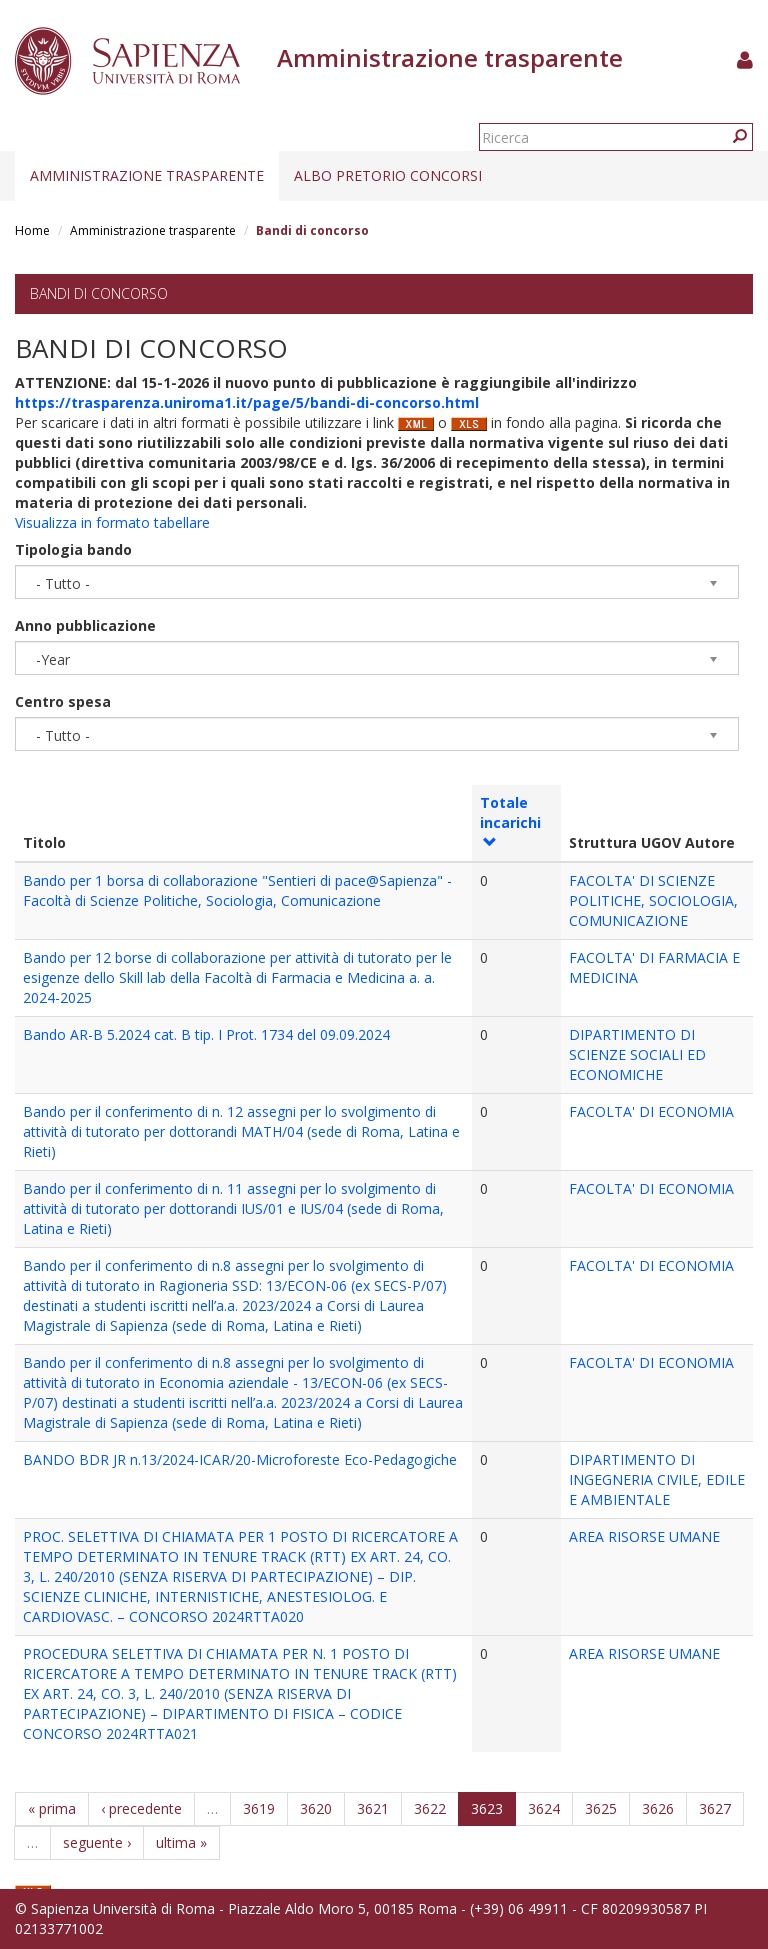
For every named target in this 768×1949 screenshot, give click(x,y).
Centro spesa (63, 701)
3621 (373, 1808)
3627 (715, 1808)
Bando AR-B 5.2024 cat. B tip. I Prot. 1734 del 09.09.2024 (206, 1034)
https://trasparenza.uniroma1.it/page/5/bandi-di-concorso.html (247, 402)
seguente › (97, 1842)
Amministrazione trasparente (147, 175)
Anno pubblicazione (85, 625)
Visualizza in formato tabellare (112, 522)
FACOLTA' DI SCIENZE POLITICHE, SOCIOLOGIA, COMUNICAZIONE (653, 900)
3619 (259, 1808)
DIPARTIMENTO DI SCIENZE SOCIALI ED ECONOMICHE (637, 1054)
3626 (658, 1808)
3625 (601, 1808)
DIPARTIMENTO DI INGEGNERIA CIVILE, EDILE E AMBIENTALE (657, 1479)
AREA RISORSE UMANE (644, 1536)
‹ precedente (141, 1808)
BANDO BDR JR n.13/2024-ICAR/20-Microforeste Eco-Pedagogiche (240, 1459)
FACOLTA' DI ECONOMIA (651, 1111)
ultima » (181, 1842)
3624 (544, 1808)
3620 (316, 1808)
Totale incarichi (510, 821)
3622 (430, 1808)
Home (32, 230)
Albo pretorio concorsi (388, 175)
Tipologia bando (73, 549)
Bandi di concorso (99, 293)
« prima (52, 1808)
